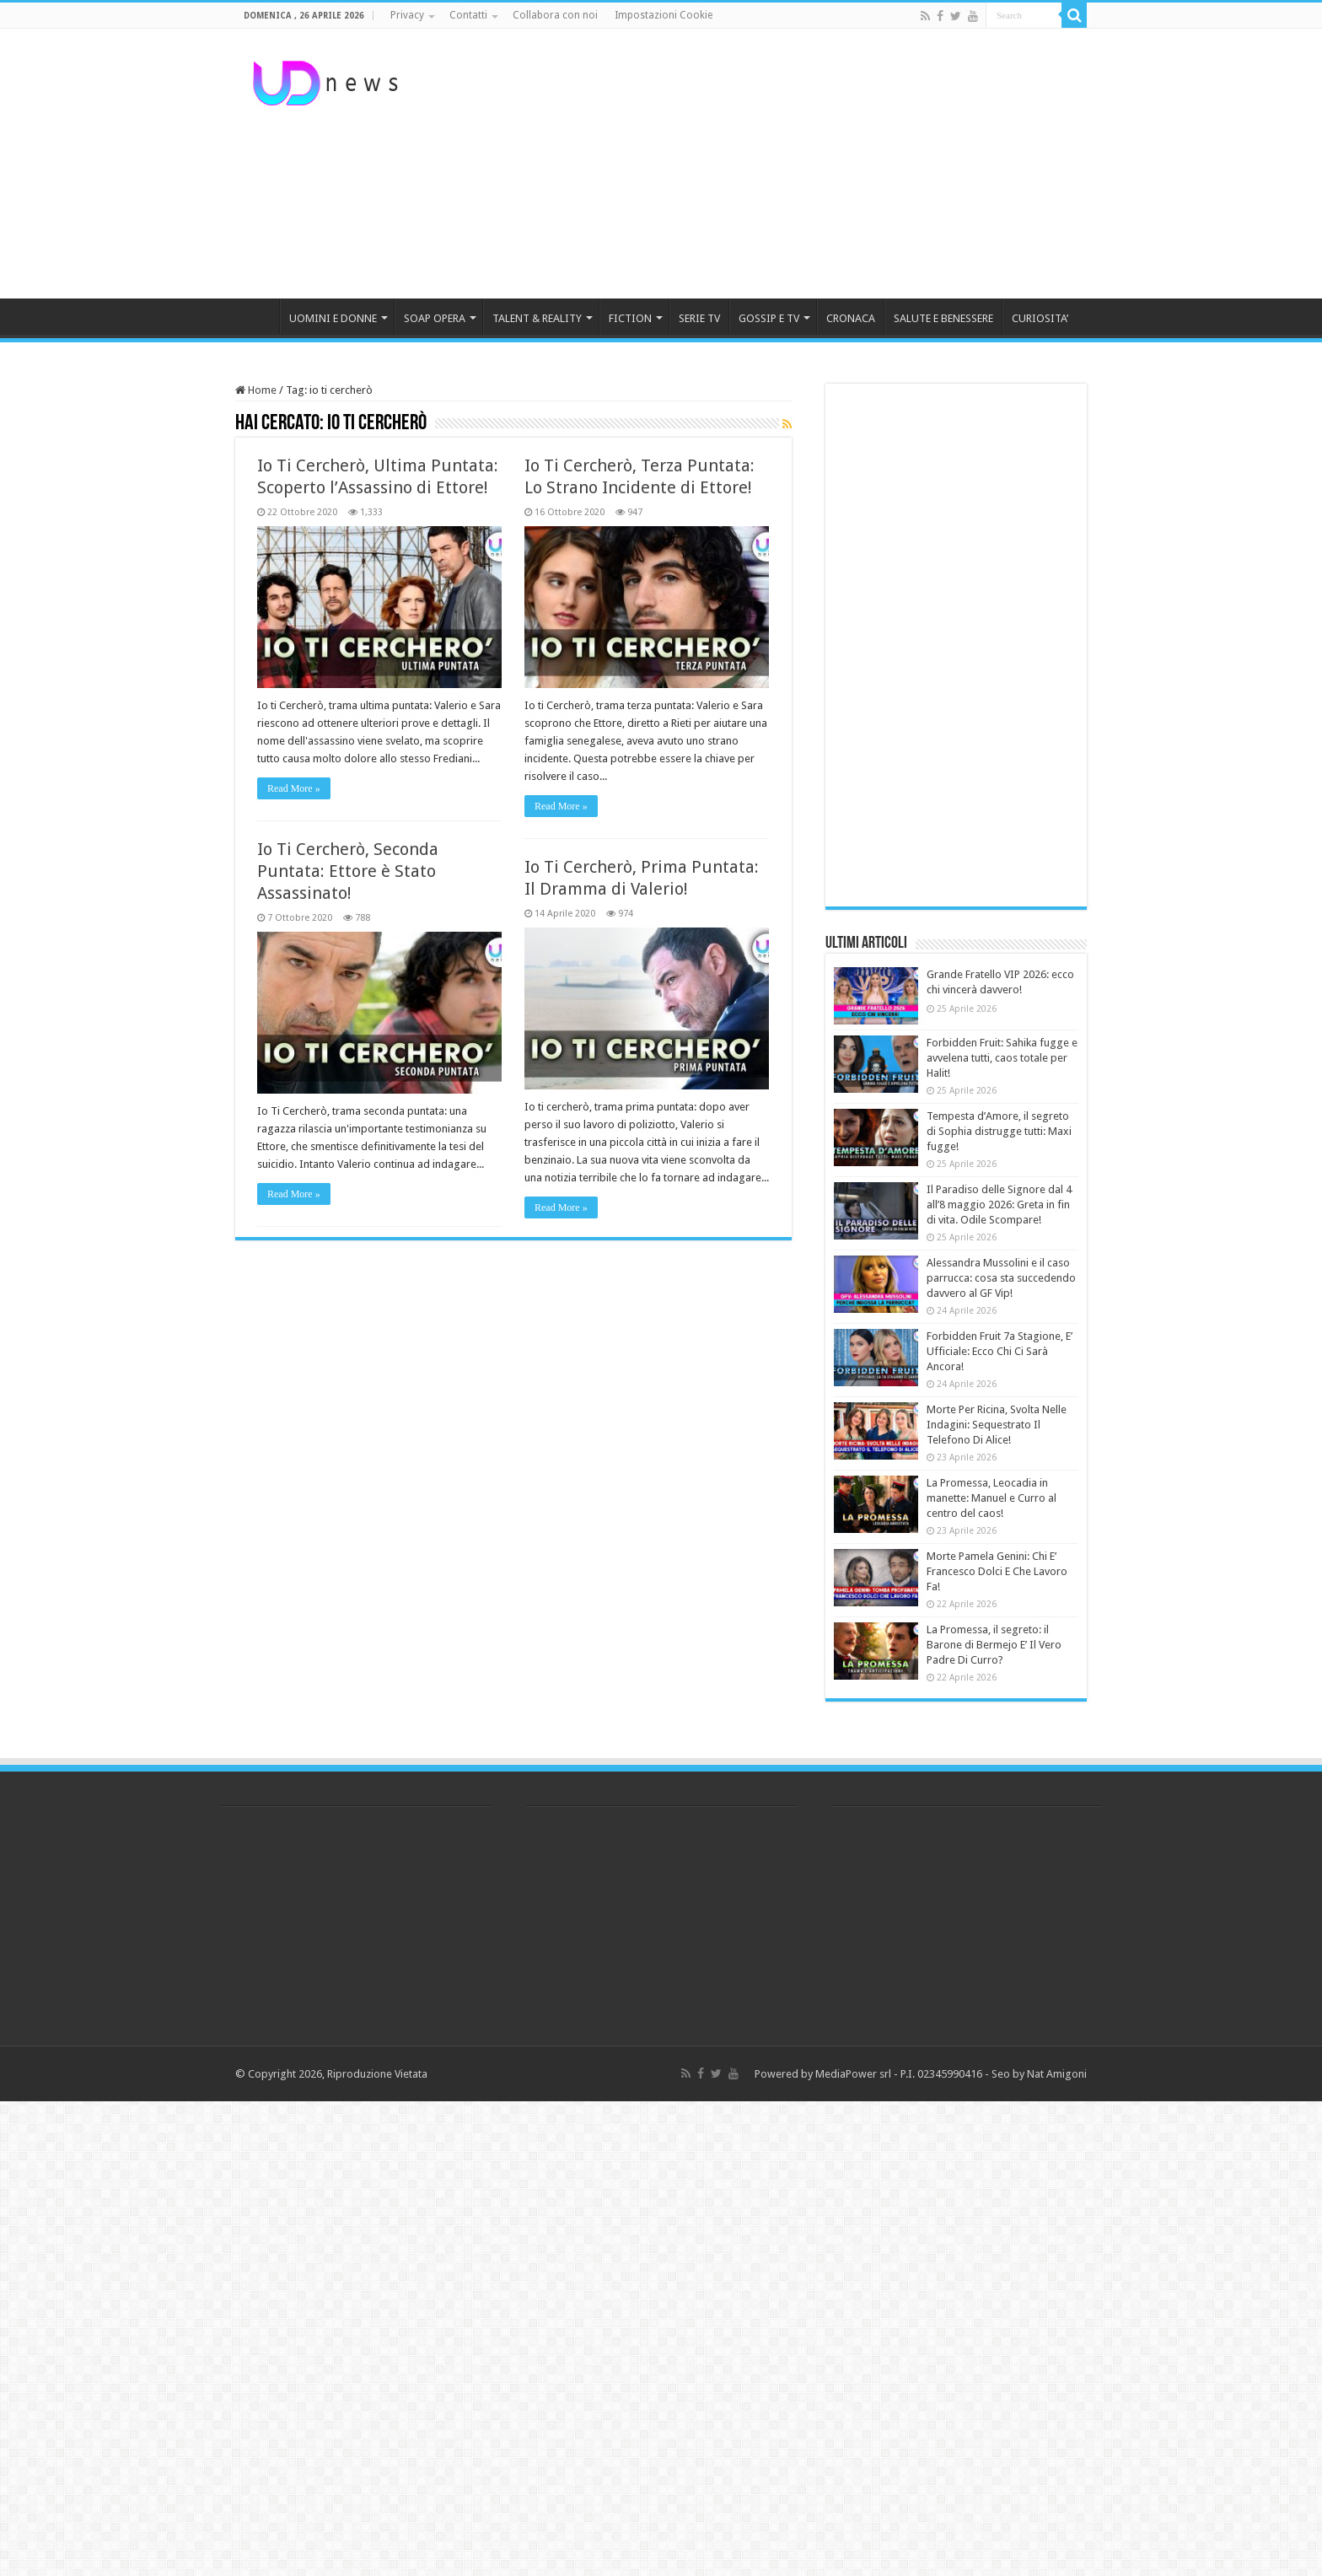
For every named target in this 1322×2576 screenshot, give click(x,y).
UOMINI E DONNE (333, 318)
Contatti (468, 15)
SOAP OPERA (434, 318)
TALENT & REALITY (537, 318)
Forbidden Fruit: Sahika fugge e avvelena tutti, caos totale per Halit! (1002, 1057)
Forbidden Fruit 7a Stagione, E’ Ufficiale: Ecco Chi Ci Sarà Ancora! (999, 1351)
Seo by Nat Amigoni (1039, 2074)
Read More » (293, 788)
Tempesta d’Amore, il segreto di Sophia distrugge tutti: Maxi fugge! (999, 1131)
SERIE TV (699, 318)
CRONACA (850, 318)
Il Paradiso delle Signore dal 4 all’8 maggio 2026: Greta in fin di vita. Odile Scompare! (999, 1204)
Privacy (407, 15)
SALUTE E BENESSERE (943, 318)
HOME (257, 316)
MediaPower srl (853, 2074)
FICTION (630, 318)
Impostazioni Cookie (663, 15)
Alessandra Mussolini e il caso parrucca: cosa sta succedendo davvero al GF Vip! (1001, 1277)
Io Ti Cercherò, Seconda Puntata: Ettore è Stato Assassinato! (347, 871)
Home (256, 390)
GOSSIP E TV (769, 318)
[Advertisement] (767, 164)
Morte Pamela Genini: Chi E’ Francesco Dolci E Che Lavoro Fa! (997, 1571)
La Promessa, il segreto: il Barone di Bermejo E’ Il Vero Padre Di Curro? (994, 1644)
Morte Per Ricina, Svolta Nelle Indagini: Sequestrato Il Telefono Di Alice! (997, 1424)
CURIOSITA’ (1040, 318)
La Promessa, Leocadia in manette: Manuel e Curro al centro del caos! (991, 1497)
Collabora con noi (555, 15)
